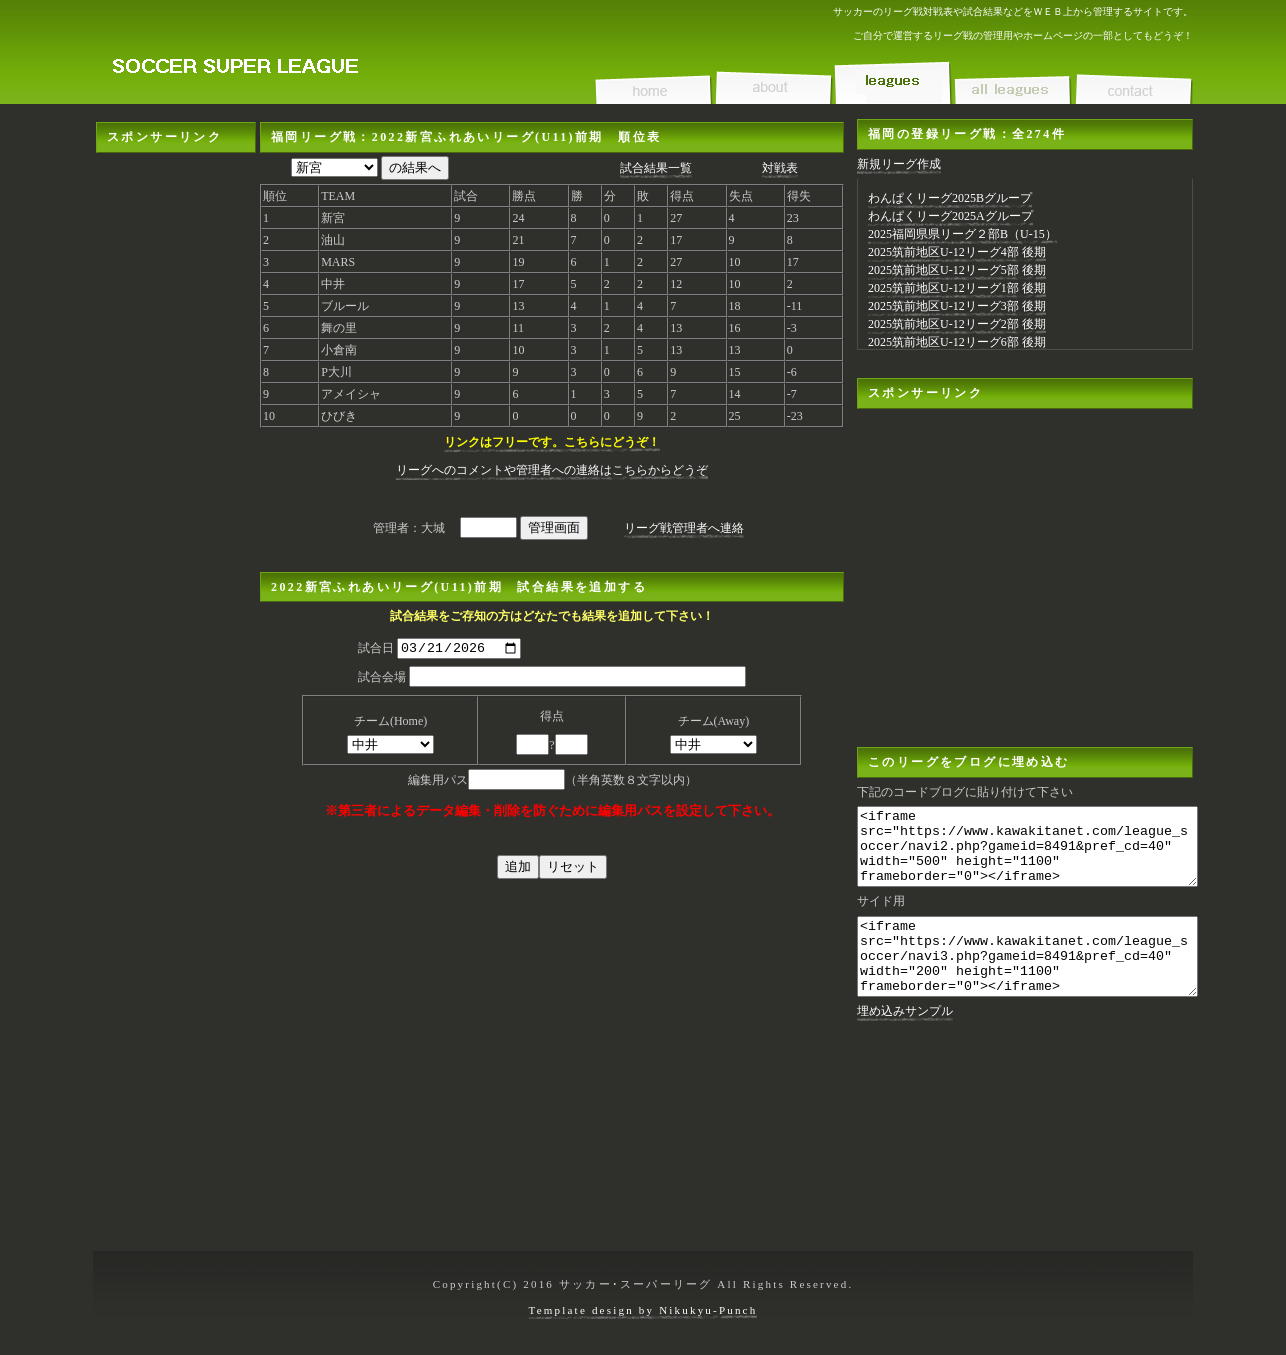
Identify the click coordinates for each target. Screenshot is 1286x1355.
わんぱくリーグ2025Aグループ (950, 216)
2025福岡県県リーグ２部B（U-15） (962, 234)
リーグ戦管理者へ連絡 (684, 528)
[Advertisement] (176, 453)
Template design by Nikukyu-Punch (643, 1310)
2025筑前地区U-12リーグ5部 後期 (957, 270)
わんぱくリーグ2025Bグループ (950, 198)
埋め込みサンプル (905, 1041)
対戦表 (780, 168)
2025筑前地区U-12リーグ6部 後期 (957, 342)
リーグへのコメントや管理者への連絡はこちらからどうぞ (552, 470)
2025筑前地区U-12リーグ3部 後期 (957, 306)
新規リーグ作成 (899, 164)
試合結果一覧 (656, 168)
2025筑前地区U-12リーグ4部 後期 (957, 252)
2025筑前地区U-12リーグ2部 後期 (957, 324)
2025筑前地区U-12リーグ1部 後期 (957, 288)
